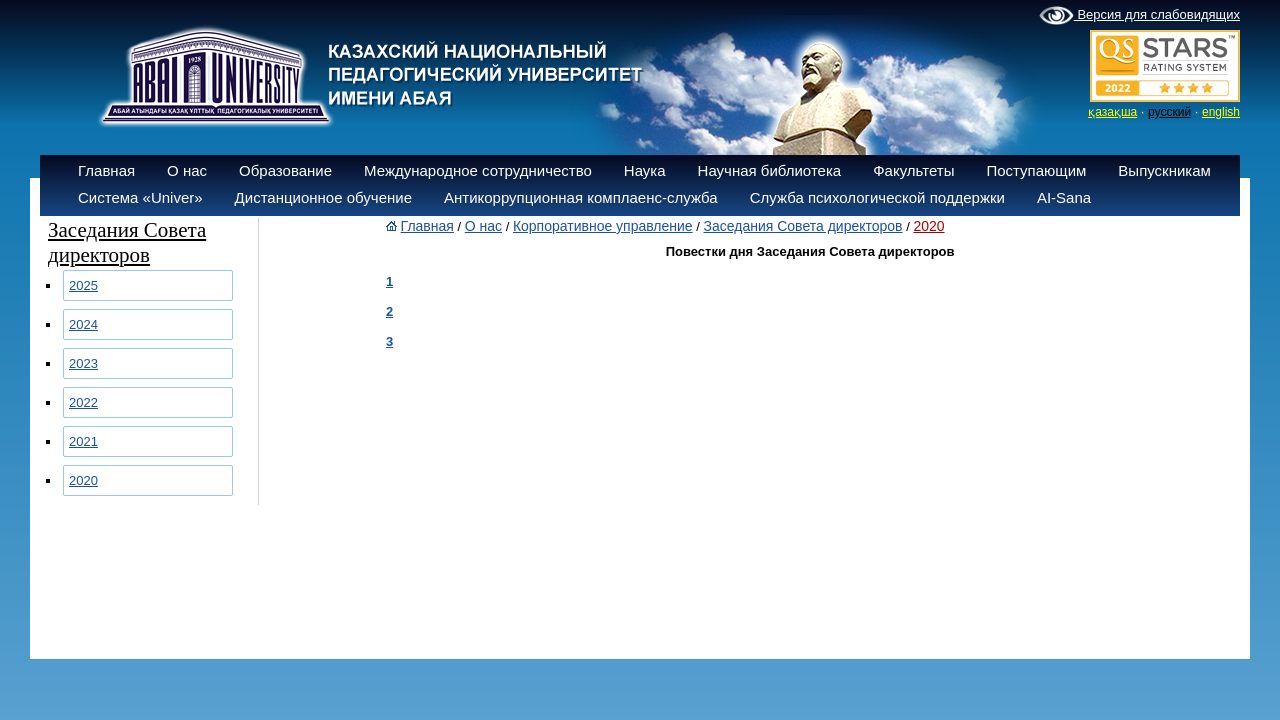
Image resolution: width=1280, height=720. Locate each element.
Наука (645, 170)
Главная (106, 170)
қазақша (1112, 112)
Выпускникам (1164, 170)
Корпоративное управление (603, 226)
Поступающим (1036, 170)
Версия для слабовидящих (1139, 16)
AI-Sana (1064, 197)
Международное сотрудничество (478, 170)
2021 (83, 441)
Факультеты (913, 170)
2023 (83, 363)
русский (1169, 112)
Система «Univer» (140, 197)
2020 (83, 480)
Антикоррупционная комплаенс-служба (581, 197)
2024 (83, 324)
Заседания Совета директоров (803, 226)
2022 (83, 402)
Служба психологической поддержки (877, 197)
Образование (285, 170)
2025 (83, 285)
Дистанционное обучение (323, 197)
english (1221, 112)
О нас (187, 170)
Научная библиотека (770, 170)
